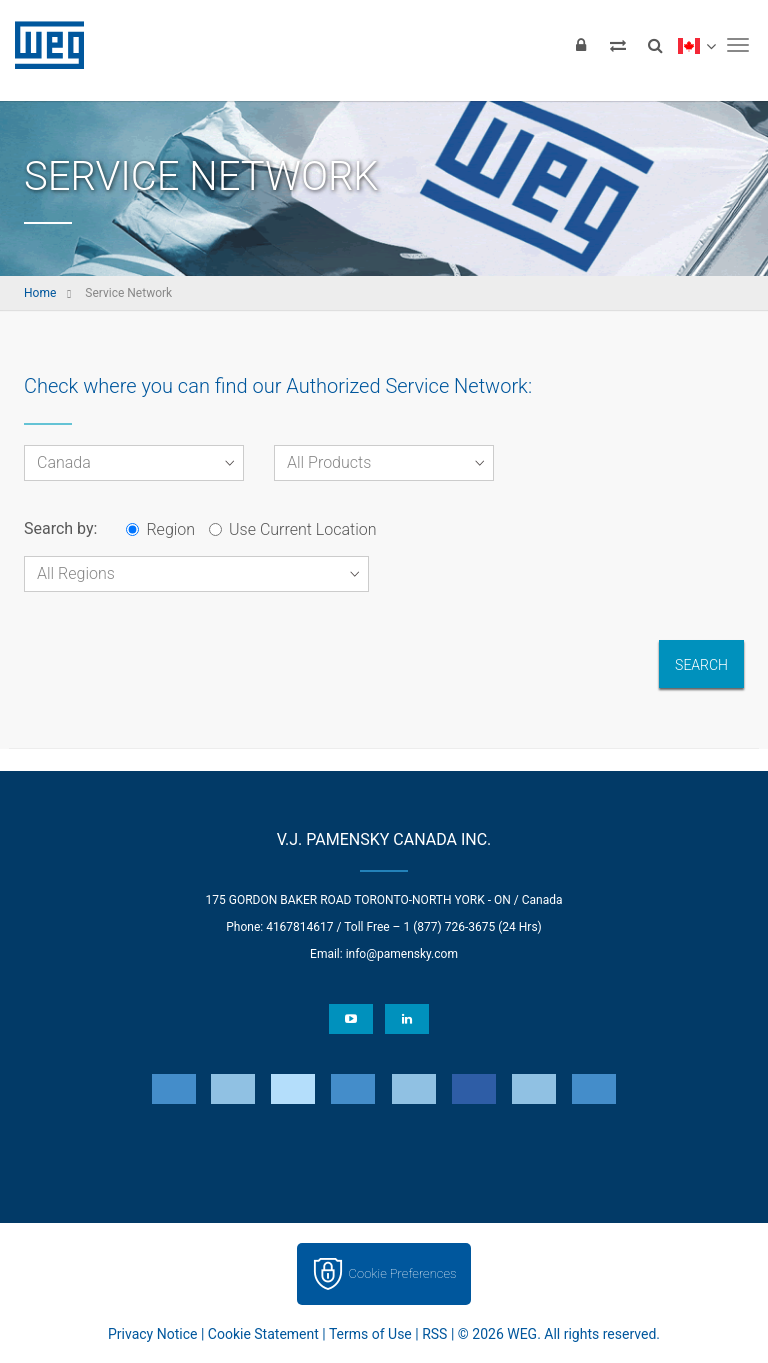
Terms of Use (370, 1334)
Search (701, 665)
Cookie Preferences (403, 1273)
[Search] (655, 45)
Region (160, 529)
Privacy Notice (152, 1334)
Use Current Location (292, 529)
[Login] (581, 45)
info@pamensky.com (402, 954)
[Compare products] (618, 45)
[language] (696, 45)
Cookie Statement (263, 1334)
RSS (434, 1334)
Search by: (60, 528)
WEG (42, 45)
